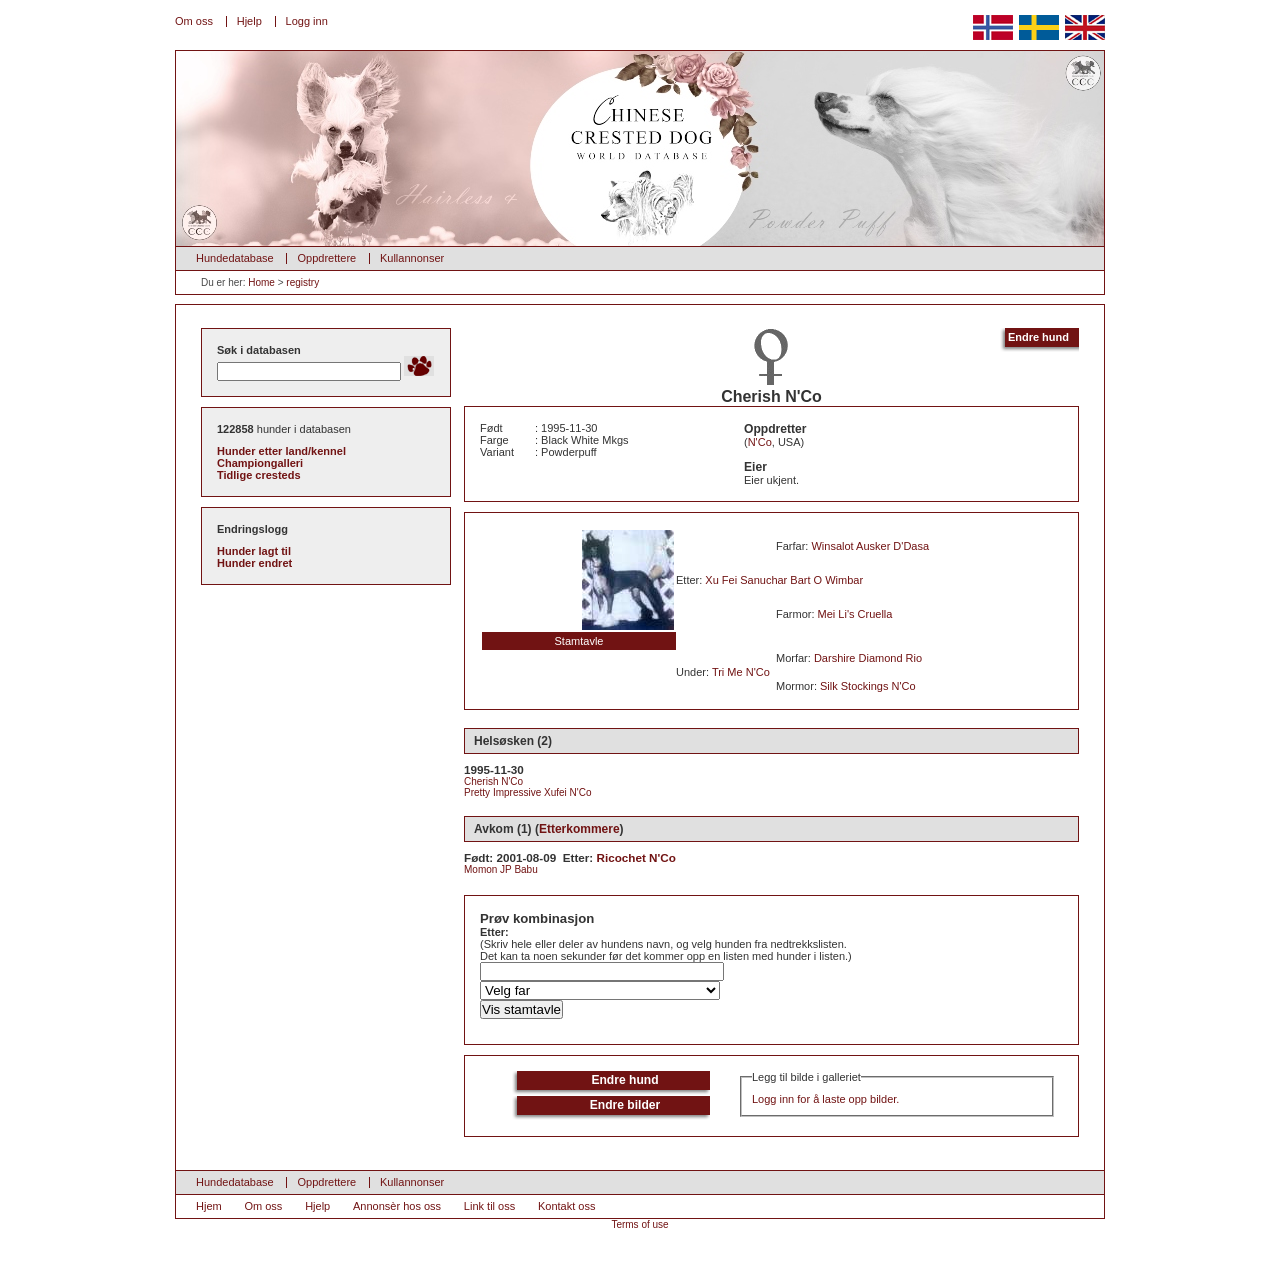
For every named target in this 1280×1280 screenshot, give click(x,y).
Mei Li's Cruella (855, 614)
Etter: (494, 932)
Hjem (209, 1206)
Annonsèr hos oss (397, 1206)
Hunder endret (254, 563)
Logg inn (307, 21)
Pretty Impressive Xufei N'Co (528, 792)
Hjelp (249, 21)
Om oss (194, 21)
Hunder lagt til (254, 551)
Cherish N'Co (493, 781)
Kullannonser (412, 258)
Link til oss (489, 1206)
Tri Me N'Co (741, 672)
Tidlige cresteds (259, 475)
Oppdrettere (326, 258)
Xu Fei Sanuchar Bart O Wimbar (784, 580)
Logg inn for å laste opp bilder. (825, 1099)
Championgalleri (260, 463)
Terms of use (639, 1224)
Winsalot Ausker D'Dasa (870, 546)
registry (302, 282)
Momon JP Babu (501, 869)
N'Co (760, 442)
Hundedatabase (235, 258)
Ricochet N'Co (636, 857)
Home (261, 282)
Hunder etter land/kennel (281, 451)
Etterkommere (579, 829)
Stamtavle (579, 641)
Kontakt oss (566, 1206)
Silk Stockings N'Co (868, 686)
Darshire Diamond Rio (868, 658)
